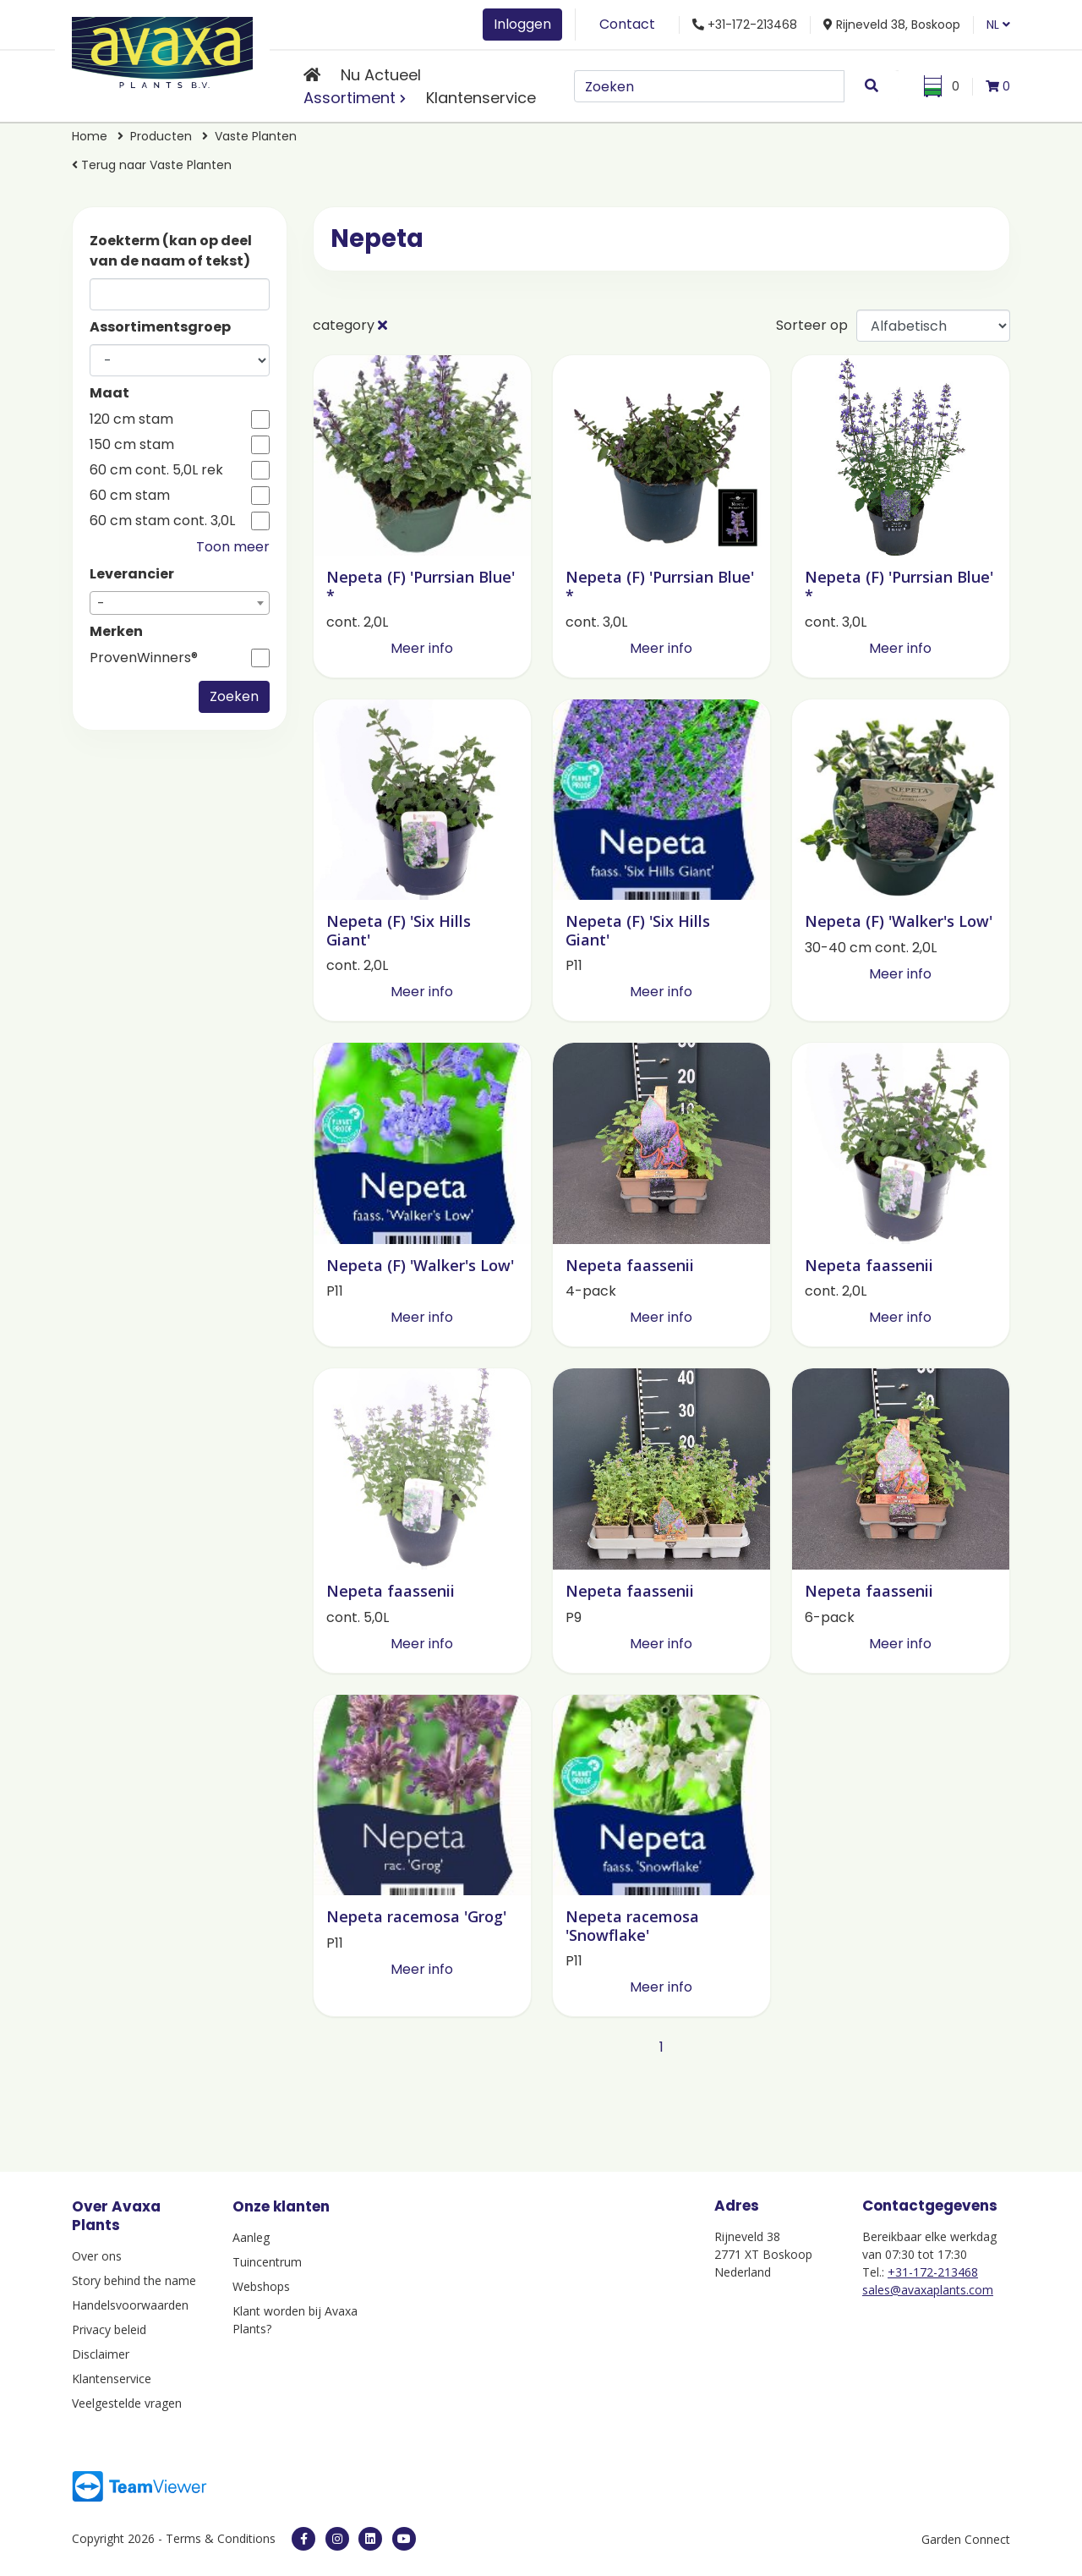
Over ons (97, 2256)
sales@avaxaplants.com (927, 2290)
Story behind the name (134, 2280)
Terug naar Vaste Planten (152, 164)
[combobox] (180, 603)
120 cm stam (131, 419)
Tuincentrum (267, 2262)
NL (998, 24)
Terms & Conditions (221, 2538)
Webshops (261, 2286)
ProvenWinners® (144, 658)
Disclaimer (100, 2354)
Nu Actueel (381, 74)
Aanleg (251, 2237)
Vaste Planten (256, 136)
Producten (161, 136)
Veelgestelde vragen (127, 2403)
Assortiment (349, 97)
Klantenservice (481, 97)
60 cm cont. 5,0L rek (156, 470)
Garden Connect (965, 2539)
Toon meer (233, 546)
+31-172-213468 (933, 2272)
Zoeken (234, 696)
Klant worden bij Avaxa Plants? (295, 2320)
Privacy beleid (109, 2329)
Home (89, 136)
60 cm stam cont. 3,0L (162, 521)
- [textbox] (101, 603)
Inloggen (522, 24)
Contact (627, 24)
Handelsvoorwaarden (130, 2305)
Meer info (422, 648)
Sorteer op (812, 325)
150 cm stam (132, 445)
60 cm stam (130, 495)
